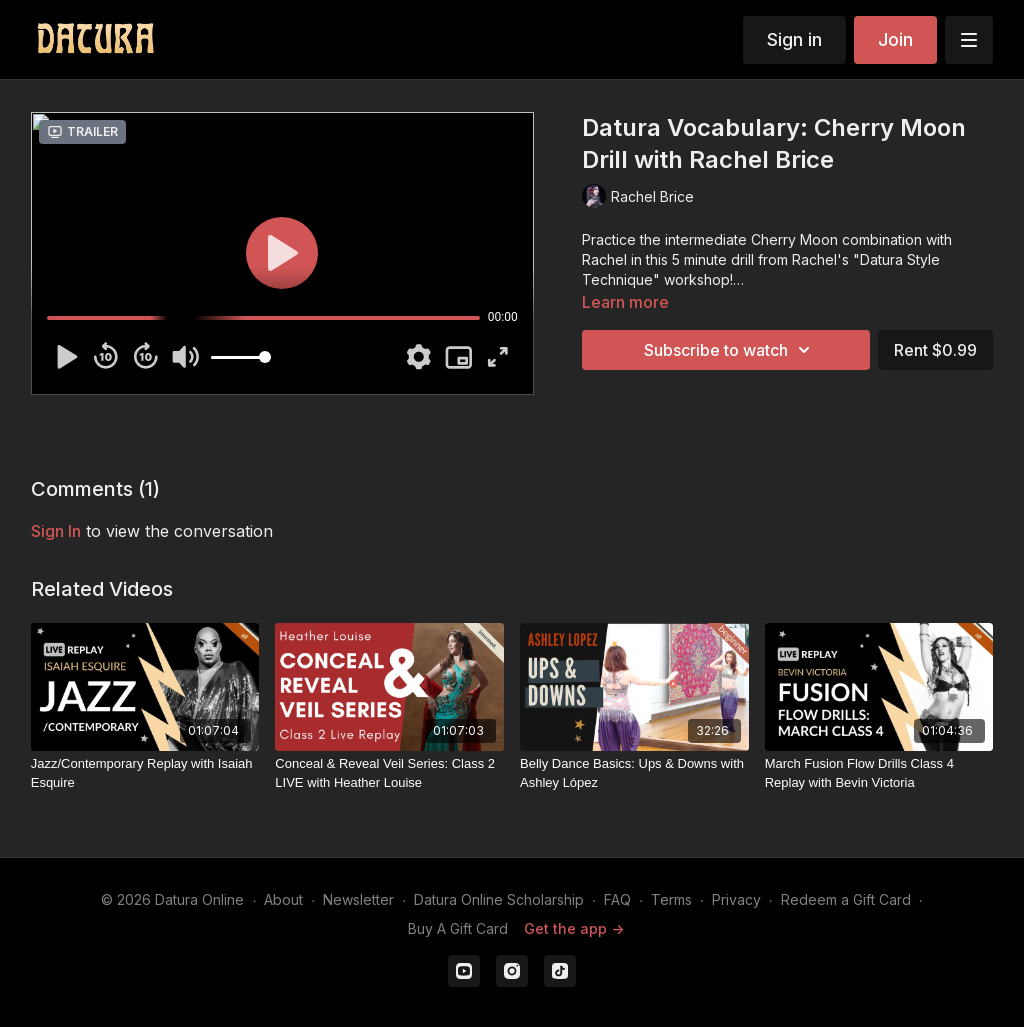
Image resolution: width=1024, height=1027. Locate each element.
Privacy (736, 899)
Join (895, 39)
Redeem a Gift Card (846, 899)
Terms (671, 899)
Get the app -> (574, 928)
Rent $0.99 (935, 350)
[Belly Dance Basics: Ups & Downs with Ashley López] (634, 773)
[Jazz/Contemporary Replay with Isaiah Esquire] (145, 773)
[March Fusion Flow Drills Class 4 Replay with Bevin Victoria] (879, 773)
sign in (56, 531)
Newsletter (358, 899)
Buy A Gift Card (458, 928)
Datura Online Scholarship (499, 899)
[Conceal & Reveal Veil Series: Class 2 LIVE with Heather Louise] (389, 773)
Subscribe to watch (730, 350)
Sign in (794, 39)
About (283, 899)
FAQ (617, 899)
